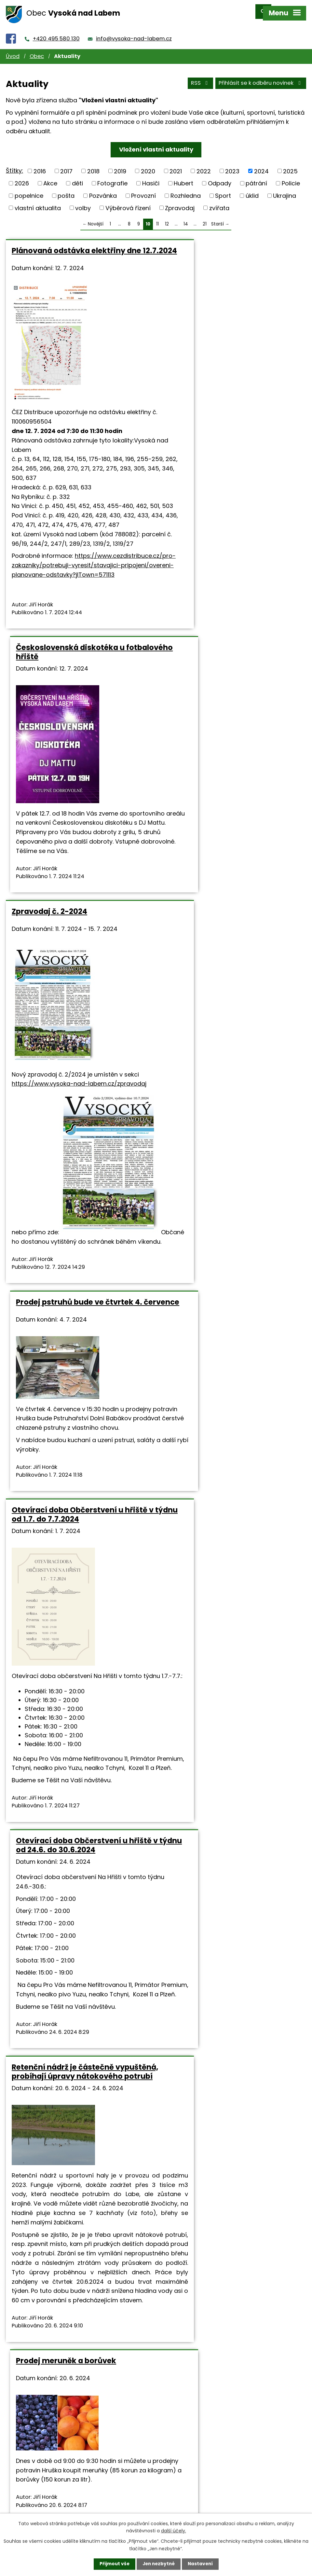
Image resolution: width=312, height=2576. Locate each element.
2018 (93, 165)
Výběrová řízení (128, 202)
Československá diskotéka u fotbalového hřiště (219, 249)
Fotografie (112, 177)
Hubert (183, 177)
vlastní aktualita (38, 202)
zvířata (219, 202)
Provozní (143, 190)
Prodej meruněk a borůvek (215, 1475)
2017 (66, 165)
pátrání (256, 177)
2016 (40, 165)
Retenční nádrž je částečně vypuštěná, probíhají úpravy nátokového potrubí (65, 1484)
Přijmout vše (113, 2564)
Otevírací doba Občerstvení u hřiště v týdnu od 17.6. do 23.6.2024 (230, 1827)
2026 (22, 177)
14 (185, 218)
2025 (290, 165)
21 (205, 218)
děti (77, 177)
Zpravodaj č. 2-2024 (49, 700)
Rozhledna (185, 190)
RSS (200, 77)
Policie (291, 177)
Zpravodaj (180, 202)
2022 (204, 165)
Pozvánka (103, 190)
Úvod (13, 50)
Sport (223, 190)
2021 (176, 165)
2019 (120, 165)
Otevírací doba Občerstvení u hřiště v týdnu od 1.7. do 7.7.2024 (72, 1122)
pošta (66, 190)
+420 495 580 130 (56, 32)
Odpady (219, 177)
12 (167, 218)
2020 (148, 165)
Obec (37, 50)
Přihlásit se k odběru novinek (261, 77)
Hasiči (150, 177)
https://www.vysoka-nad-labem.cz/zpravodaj (79, 872)
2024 (261, 165)
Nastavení (202, 2564)
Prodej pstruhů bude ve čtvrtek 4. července (228, 704)
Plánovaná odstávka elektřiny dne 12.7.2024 (76, 249)
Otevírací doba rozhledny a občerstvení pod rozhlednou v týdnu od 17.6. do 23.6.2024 (68, 1832)
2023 (232, 165)
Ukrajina (284, 190)
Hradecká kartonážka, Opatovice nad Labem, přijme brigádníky (74, 2206)
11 (157, 218)
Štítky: (14, 165)
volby (83, 202)
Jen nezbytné (159, 2564)
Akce (50, 177)
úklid (252, 190)
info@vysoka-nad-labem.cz (134, 32)
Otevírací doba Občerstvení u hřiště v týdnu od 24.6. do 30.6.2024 (232, 1122)
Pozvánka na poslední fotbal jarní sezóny (228, 2206)
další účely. (173, 2530)
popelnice (29, 190)
